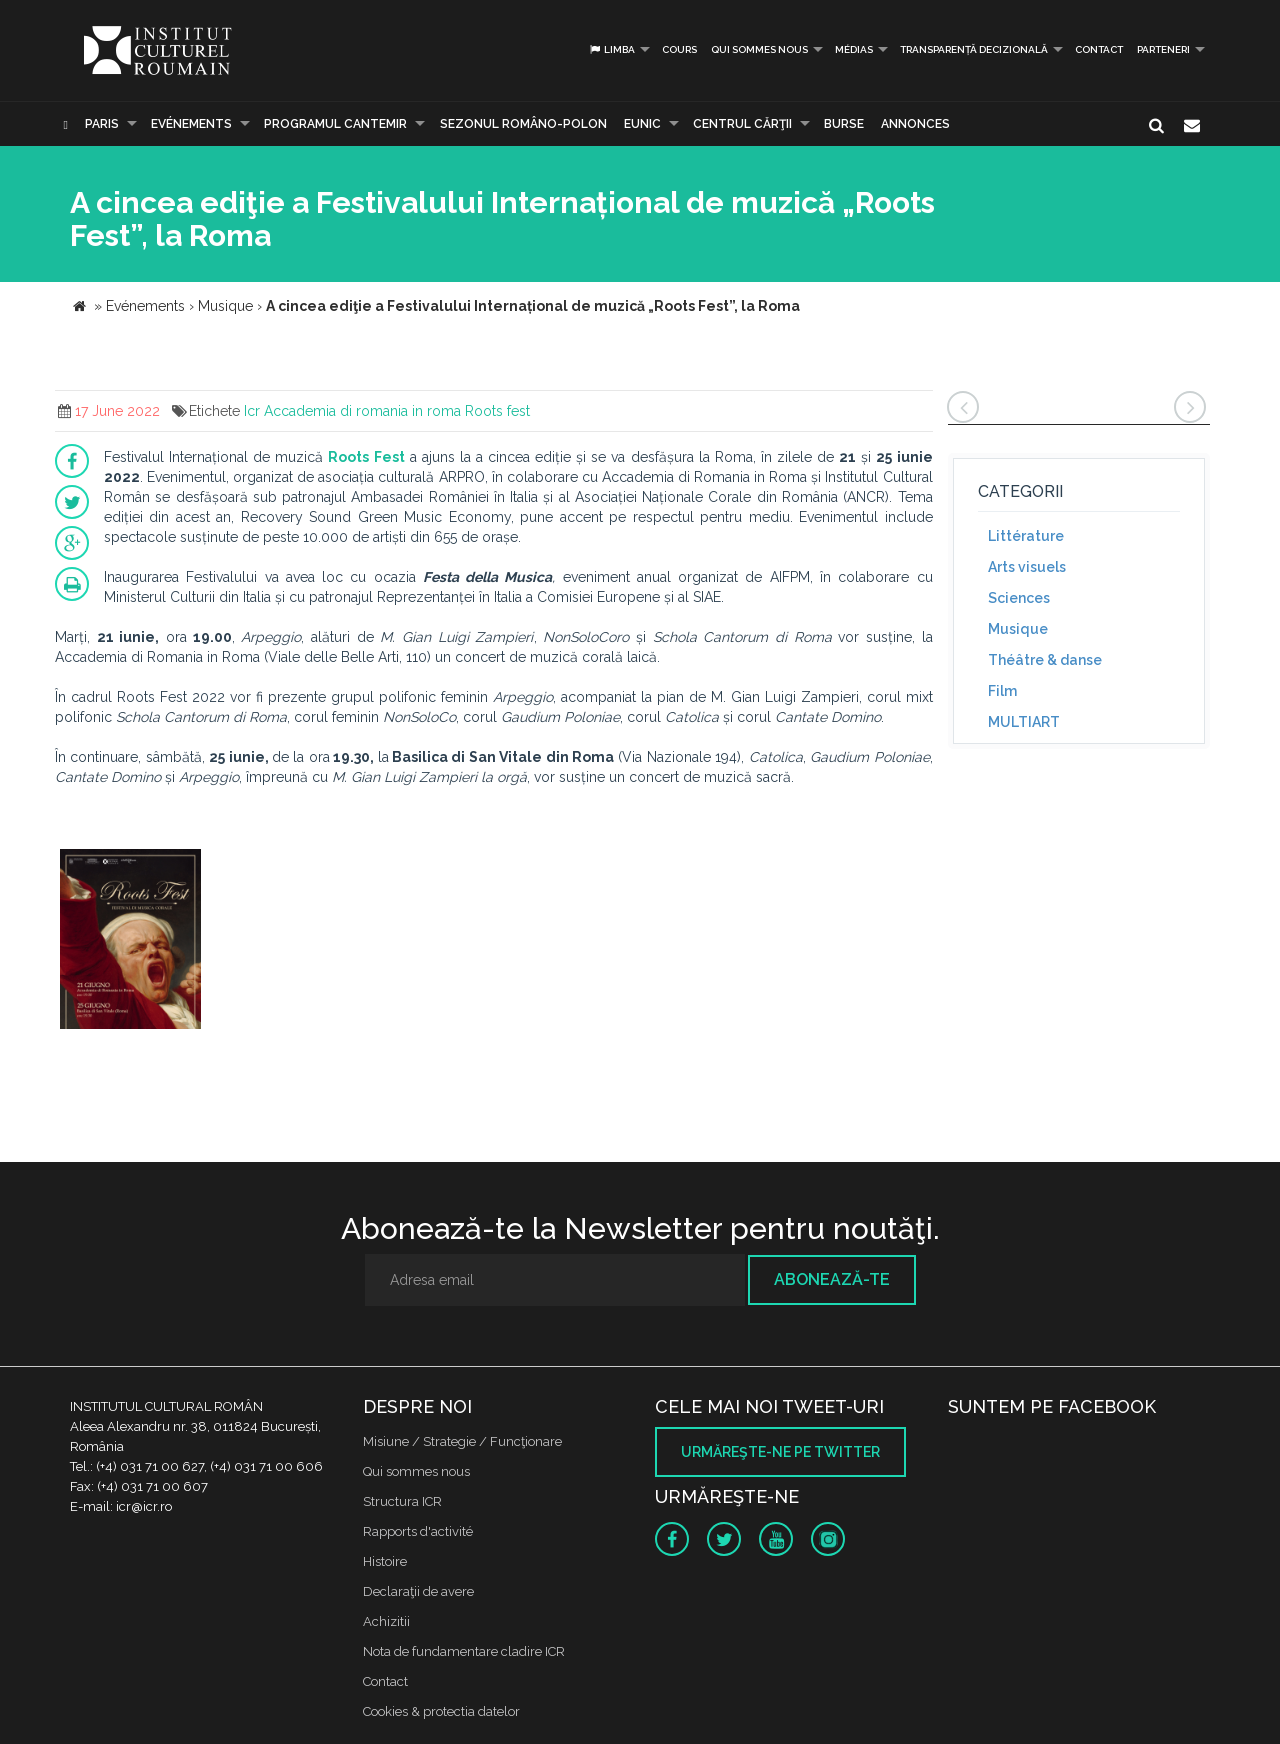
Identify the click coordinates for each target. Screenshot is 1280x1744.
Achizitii (386, 1621)
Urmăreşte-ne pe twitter (780, 1452)
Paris (102, 124)
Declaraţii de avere (418, 1591)
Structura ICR (402, 1501)
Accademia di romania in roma (362, 411)
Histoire (385, 1561)
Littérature (1026, 536)
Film (1002, 691)
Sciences (1019, 598)
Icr (252, 411)
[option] (130, 941)
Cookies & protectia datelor (441, 1711)
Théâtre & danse (1045, 660)
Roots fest (497, 411)
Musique (1018, 629)
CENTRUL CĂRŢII (742, 124)
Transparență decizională (974, 49)
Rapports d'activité (418, 1531)
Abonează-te (832, 1279)
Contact (1099, 49)
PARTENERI (1163, 49)
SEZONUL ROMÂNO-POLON (523, 124)
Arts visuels (1027, 567)
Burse (844, 124)
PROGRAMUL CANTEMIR (335, 124)
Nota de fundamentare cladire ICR (464, 1651)
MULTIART (1024, 722)
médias (854, 49)
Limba (611, 49)
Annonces (915, 124)
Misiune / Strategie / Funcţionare (462, 1441)
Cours (679, 49)
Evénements (191, 124)
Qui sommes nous (759, 49)
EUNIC (642, 124)
